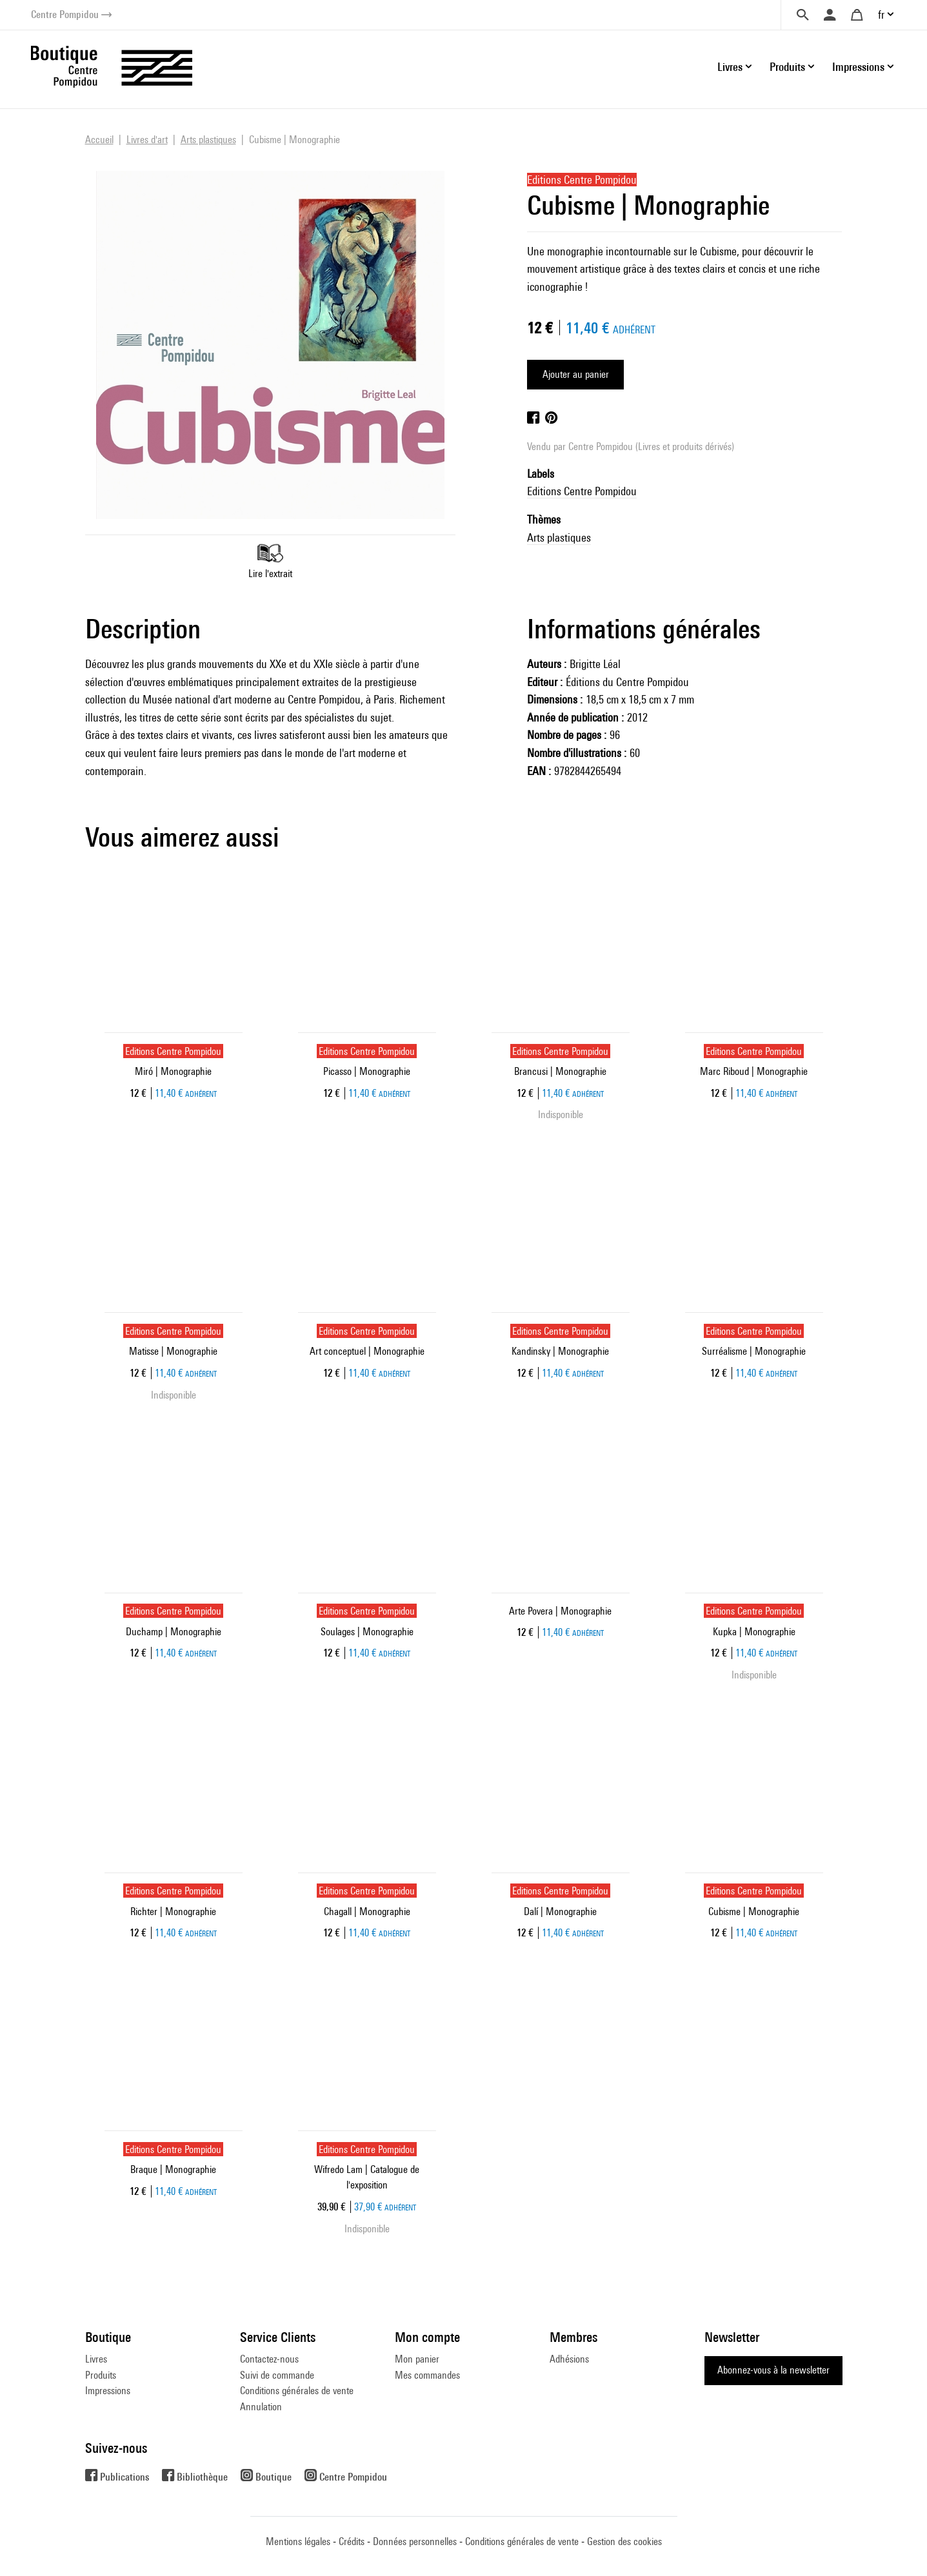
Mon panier (417, 2359)
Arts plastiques (559, 537)
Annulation (261, 2407)
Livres (96, 2359)
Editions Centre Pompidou (582, 491)
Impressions (107, 2390)
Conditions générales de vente (297, 2390)
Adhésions (569, 2359)
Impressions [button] (858, 67)
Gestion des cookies (624, 2541)
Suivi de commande (277, 2375)
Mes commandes (427, 2375)
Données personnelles (415, 2541)
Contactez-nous (269, 2359)
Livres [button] (730, 67)
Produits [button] (787, 67)
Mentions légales (298, 2541)
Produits (100, 2375)
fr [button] (881, 14)
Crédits (351, 2541)
